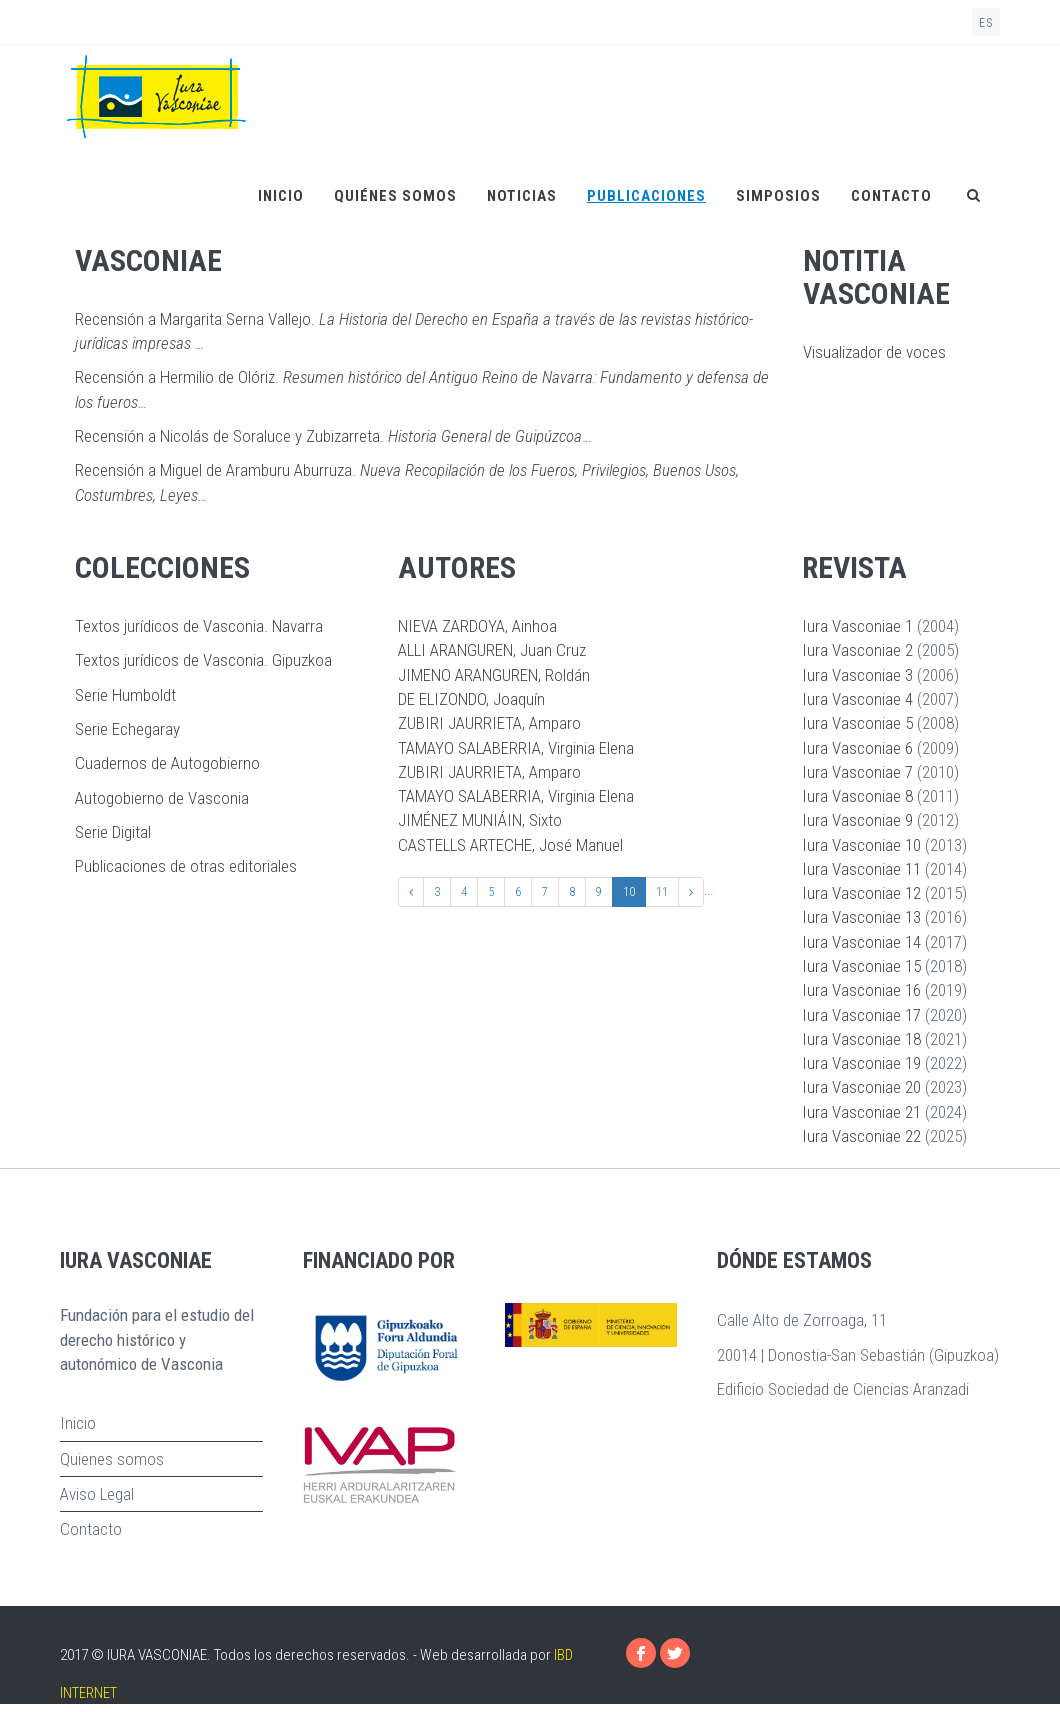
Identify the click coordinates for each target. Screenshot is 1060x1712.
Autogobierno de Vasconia (162, 798)
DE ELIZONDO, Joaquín (471, 699)
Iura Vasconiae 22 (861, 1136)
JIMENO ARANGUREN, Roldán (494, 675)
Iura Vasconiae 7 (857, 772)
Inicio (281, 196)
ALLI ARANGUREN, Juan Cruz (492, 650)
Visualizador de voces (874, 352)
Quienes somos (112, 1459)
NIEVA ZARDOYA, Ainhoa (477, 626)
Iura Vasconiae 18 (861, 1039)
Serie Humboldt (125, 695)
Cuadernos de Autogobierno (167, 763)
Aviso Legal (97, 1494)
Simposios (778, 196)
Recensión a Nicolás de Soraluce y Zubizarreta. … (333, 436)
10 (629, 892)
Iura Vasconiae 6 (857, 748)
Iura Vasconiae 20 (861, 1087)
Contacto (891, 196)
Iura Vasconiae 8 (857, 796)
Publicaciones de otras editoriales (186, 866)
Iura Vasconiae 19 (861, 1063)
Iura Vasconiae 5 (857, 723)
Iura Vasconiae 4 (857, 699)
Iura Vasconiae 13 (861, 917)
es (986, 23)
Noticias (522, 196)
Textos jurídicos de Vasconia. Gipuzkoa (203, 660)
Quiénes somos (395, 196)
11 (662, 892)
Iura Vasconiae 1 (857, 626)
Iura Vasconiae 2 (857, 650)
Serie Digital (113, 832)
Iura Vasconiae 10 (861, 845)
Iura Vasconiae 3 (857, 675)
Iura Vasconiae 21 (861, 1112)
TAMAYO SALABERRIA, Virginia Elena (516, 748)
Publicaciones (646, 196)
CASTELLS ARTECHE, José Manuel (510, 845)
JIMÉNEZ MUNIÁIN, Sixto (480, 820)
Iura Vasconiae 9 (857, 820)
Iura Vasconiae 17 (861, 1015)
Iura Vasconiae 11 (861, 869)
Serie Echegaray (127, 729)
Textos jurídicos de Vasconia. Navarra (199, 626)
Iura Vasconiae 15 (861, 966)
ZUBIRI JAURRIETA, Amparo (489, 723)
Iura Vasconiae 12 (861, 893)
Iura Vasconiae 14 (861, 942)
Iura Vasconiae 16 (861, 990)
